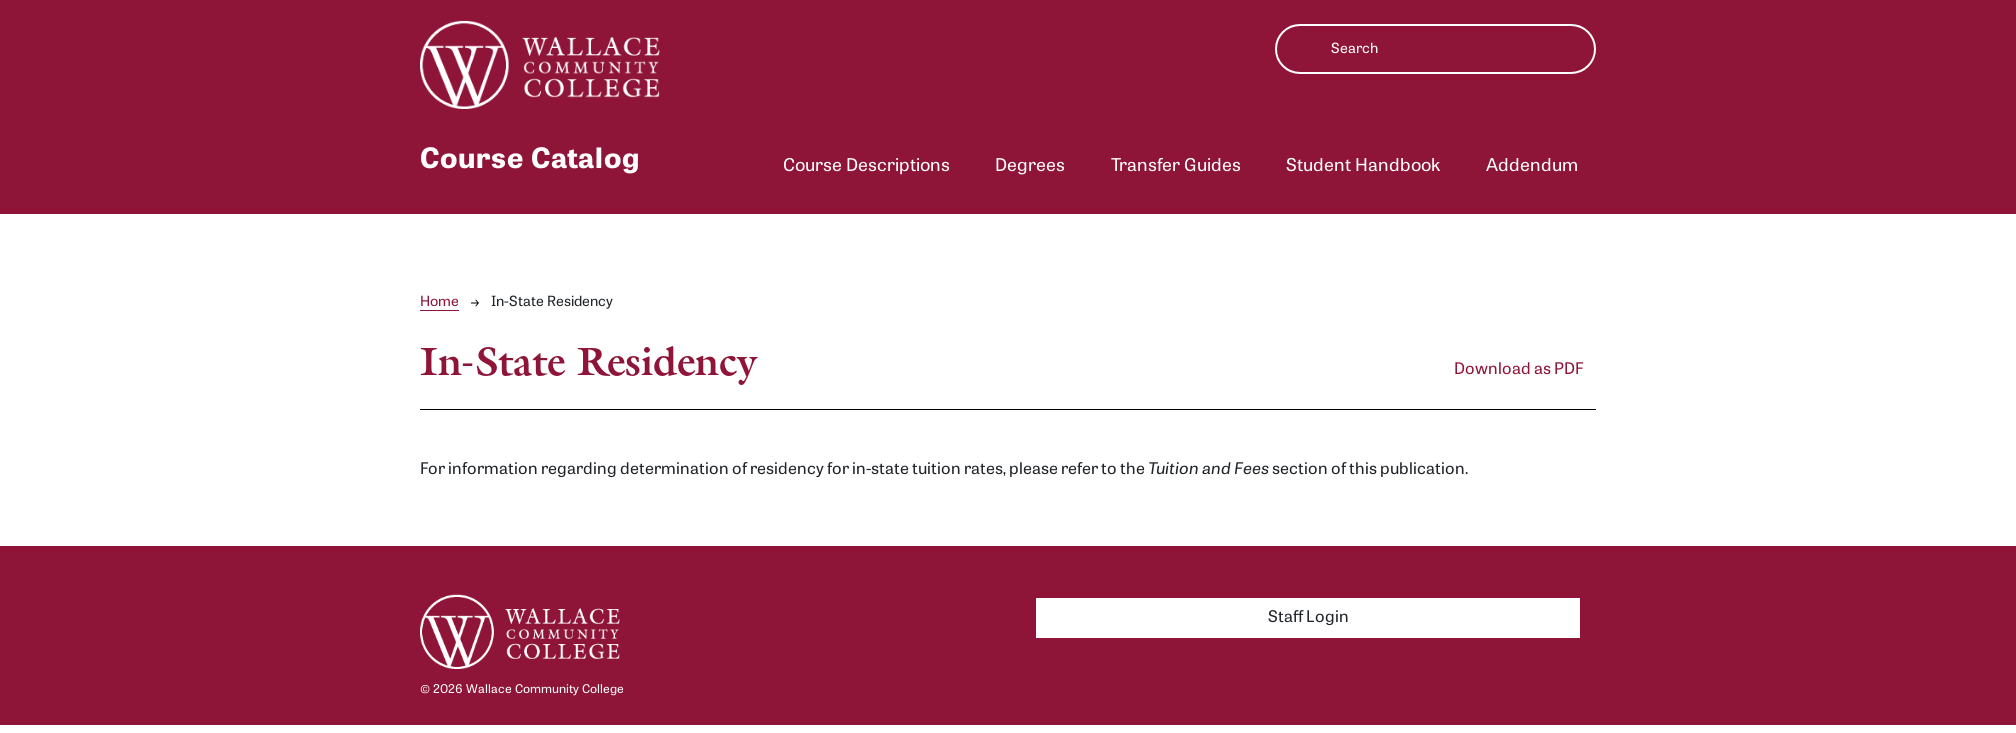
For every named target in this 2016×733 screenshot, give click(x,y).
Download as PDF (1519, 370)
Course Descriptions (866, 166)
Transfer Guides (1176, 166)
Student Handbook (1363, 166)
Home (439, 302)
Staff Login (1308, 618)
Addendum (1532, 166)
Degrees (1030, 166)
